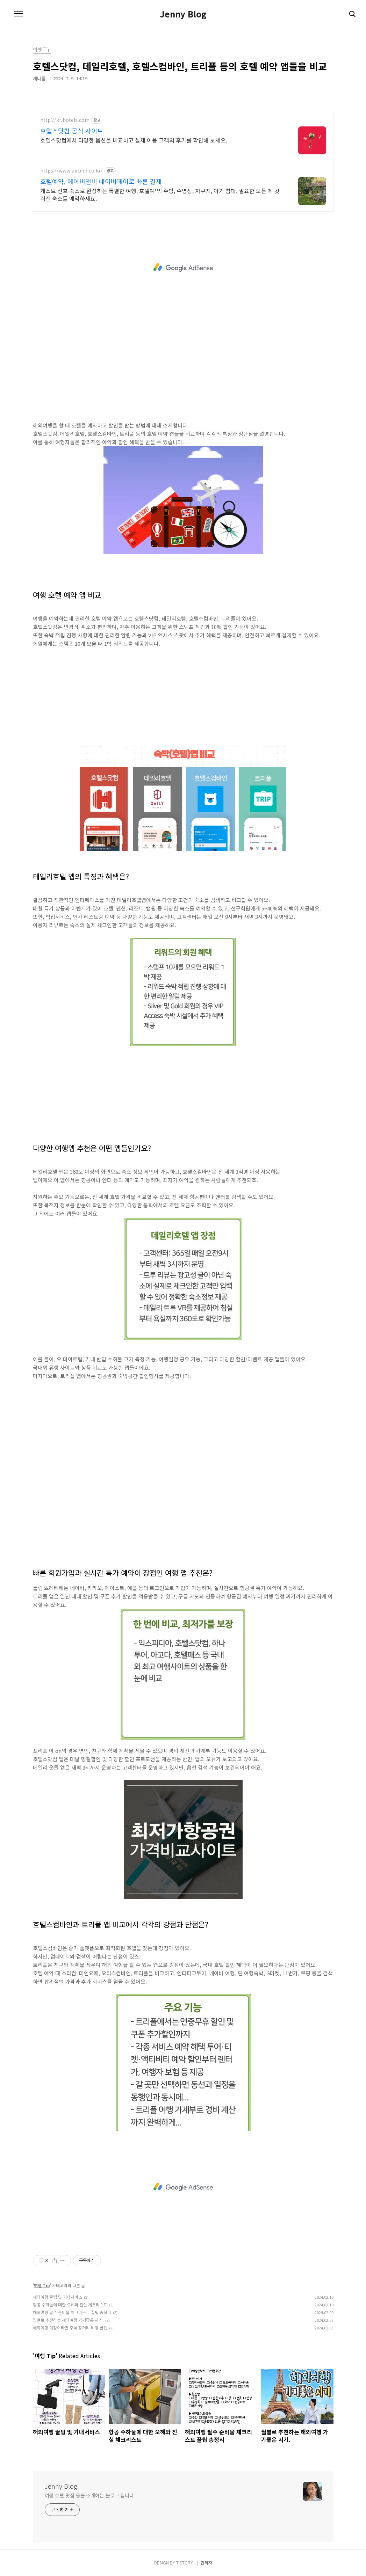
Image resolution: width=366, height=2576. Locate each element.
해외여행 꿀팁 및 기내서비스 (57, 2297)
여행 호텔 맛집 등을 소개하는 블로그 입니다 (89, 2495)
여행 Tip (42, 2285)
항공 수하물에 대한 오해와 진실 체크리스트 (70, 2304)
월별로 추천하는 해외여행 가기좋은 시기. (68, 2320)
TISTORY (184, 2563)
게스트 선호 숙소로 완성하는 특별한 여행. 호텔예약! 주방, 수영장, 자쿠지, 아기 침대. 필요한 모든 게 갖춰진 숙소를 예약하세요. (160, 194)
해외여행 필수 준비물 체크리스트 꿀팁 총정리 (72, 2312)
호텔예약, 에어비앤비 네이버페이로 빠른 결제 (101, 181)
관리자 (206, 2563)
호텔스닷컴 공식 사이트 (71, 130)
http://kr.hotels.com (64, 120)
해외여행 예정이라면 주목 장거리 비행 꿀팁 (70, 2327)
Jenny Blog (183, 14)
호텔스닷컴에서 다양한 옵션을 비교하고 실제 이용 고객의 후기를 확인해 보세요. (133, 140)
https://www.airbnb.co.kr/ (71, 171)
